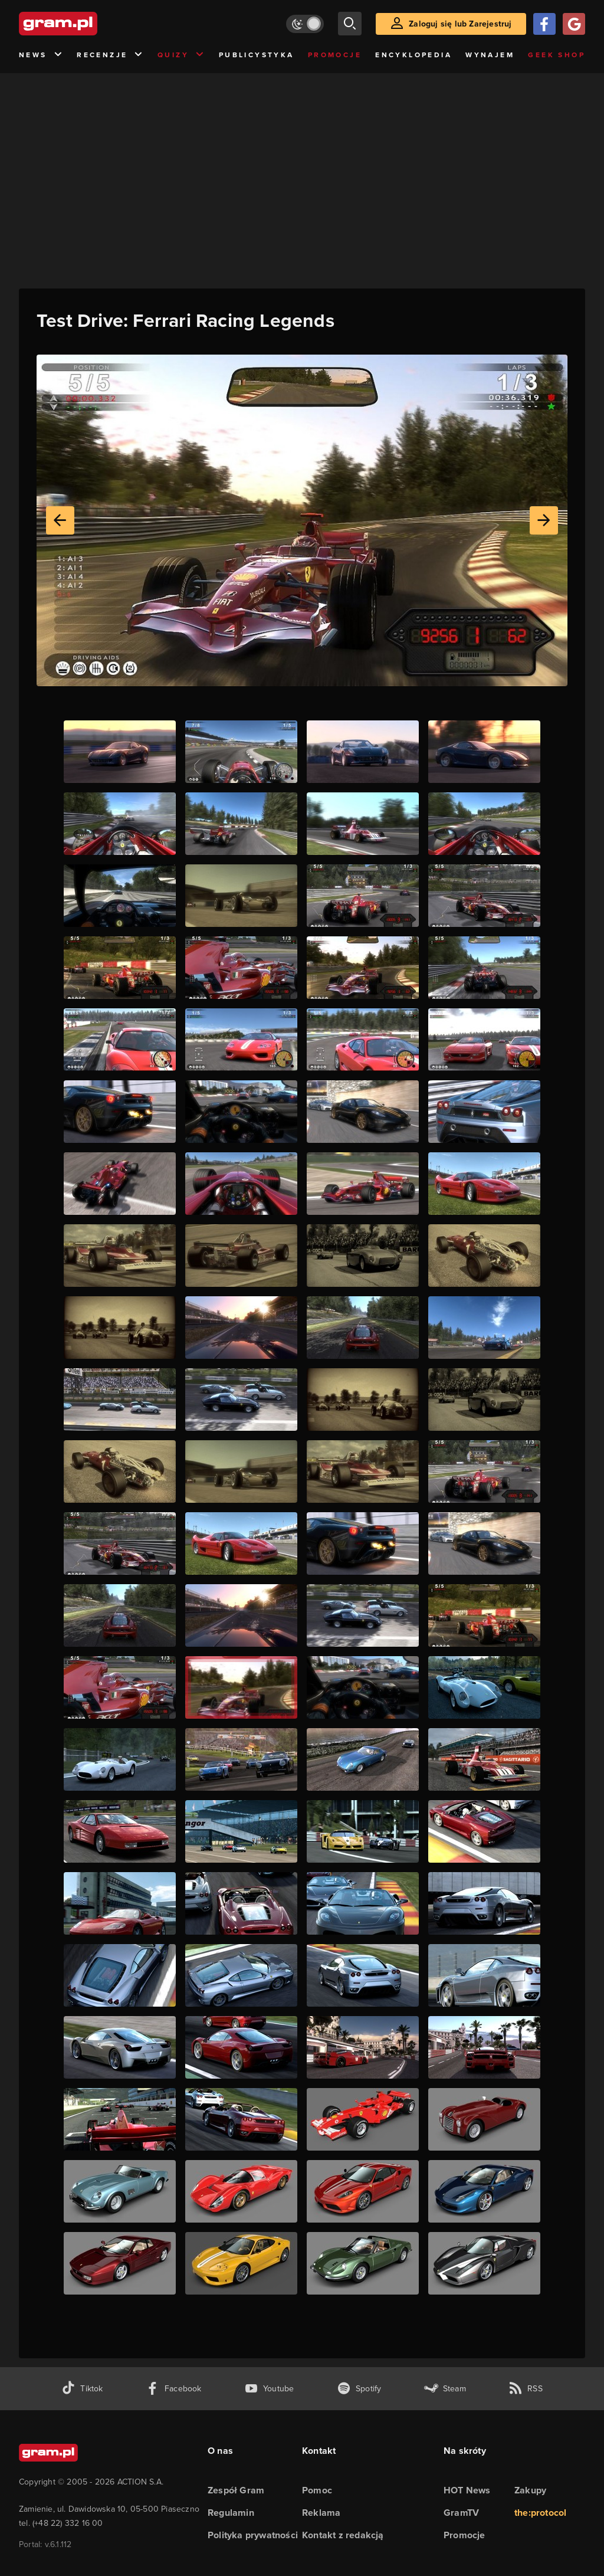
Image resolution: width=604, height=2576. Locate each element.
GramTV (461, 2512)
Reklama (321, 2512)
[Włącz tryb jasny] (305, 24)
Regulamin (231, 2512)
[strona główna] (87, 23)
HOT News (467, 2490)
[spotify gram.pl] (359, 2388)
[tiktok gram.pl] (82, 2388)
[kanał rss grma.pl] (525, 2388)
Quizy (181, 55)
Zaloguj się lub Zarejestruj (460, 24)
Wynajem (489, 55)
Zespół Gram (236, 2490)
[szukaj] (350, 23)
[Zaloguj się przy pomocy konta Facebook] (544, 24)
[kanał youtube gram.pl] (269, 2388)
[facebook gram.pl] (174, 2388)
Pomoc (317, 2490)
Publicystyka (256, 55)
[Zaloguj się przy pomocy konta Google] (574, 24)
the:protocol (540, 2512)
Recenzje (110, 55)
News (41, 55)
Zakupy (530, 2490)
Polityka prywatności (253, 2535)
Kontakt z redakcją (343, 2535)
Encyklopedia (413, 55)
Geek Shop (556, 55)
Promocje (335, 55)
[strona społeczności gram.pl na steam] (445, 2388)
